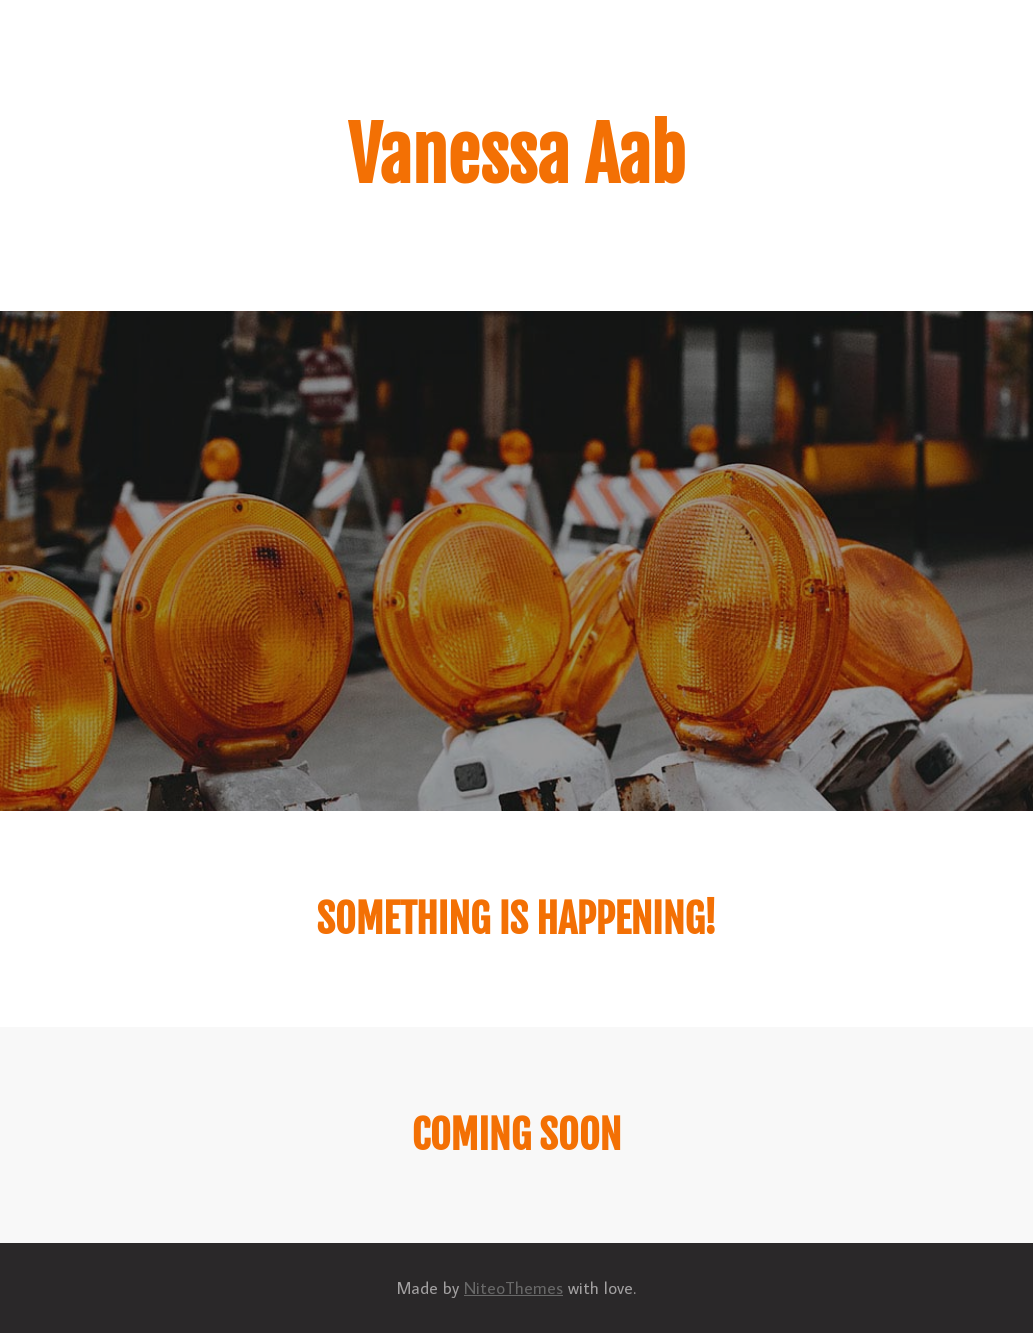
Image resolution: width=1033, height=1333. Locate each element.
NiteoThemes (513, 1288)
